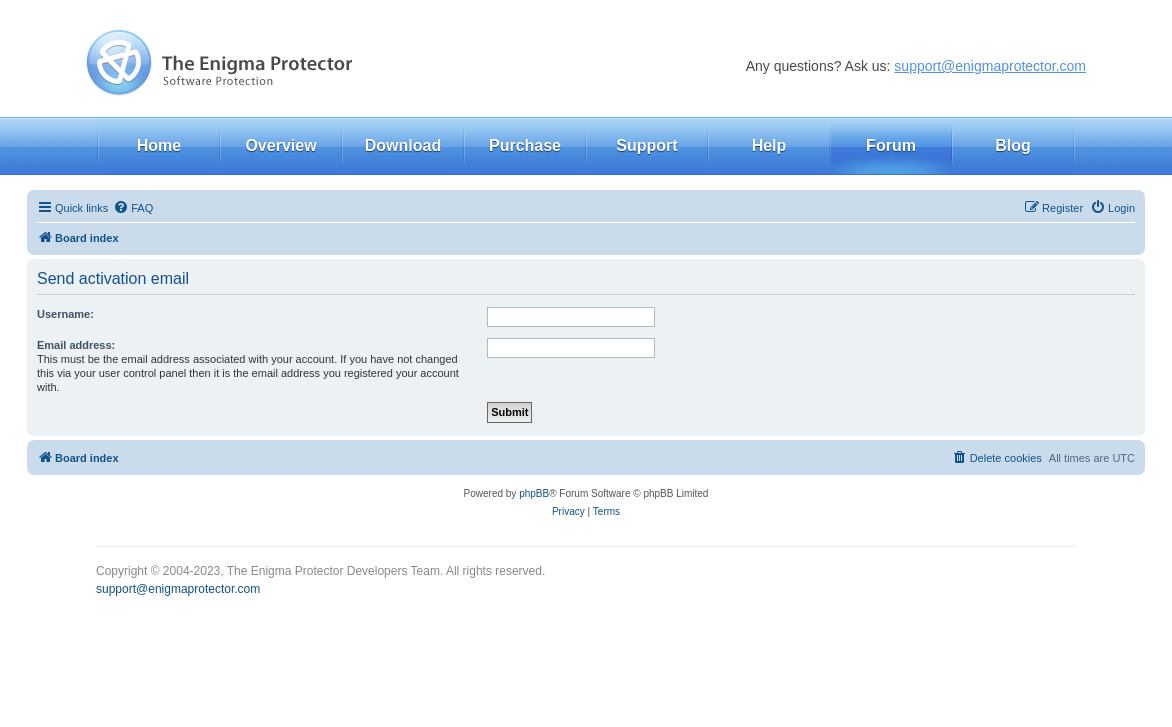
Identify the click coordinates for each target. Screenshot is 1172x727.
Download (403, 145)
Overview (280, 145)
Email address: (76, 345)
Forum (891, 145)
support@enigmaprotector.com (990, 66)
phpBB (534, 493)
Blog (1013, 145)
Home (159, 145)
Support (646, 145)
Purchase (525, 145)
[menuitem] (133, 208)
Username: (65, 314)
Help (769, 145)
